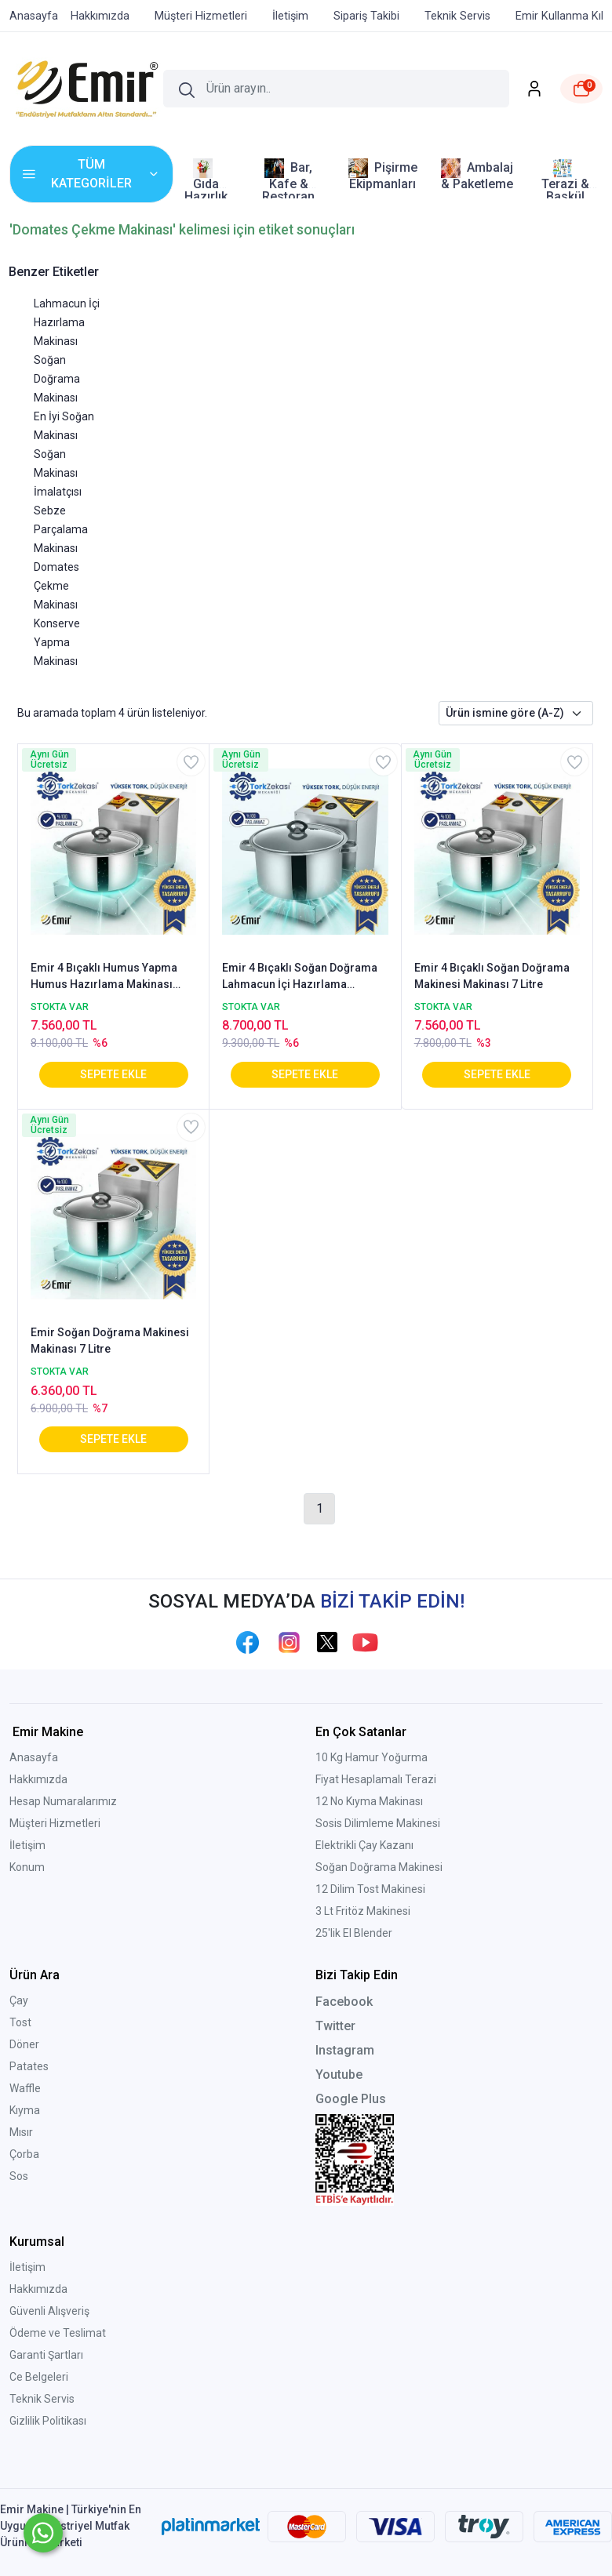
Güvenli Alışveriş (49, 2311)
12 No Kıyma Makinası (369, 1801)
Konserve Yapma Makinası (57, 642)
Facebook (344, 2001)
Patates (29, 2066)
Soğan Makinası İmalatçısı (58, 473)
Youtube (338, 2074)
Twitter (335, 2025)
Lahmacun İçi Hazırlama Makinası (67, 322)
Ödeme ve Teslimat (57, 2333)
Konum (27, 1867)
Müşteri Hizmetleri (54, 1823)
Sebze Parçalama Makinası (61, 529)
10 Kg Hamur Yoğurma (371, 1757)
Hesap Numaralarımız (63, 1801)
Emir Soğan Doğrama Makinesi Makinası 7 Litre (110, 1340)
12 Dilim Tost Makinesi (370, 1889)
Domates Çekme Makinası (56, 586)
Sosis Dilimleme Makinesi (377, 1823)
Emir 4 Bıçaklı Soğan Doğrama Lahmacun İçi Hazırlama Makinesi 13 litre (299, 977)
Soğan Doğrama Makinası (57, 379)
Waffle (25, 2088)
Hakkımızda (38, 1779)
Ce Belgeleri (38, 2377)
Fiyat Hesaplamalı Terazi (375, 1779)
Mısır (21, 2132)
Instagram (344, 2050)
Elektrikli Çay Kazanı (364, 1845)
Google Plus (350, 2098)
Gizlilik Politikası (47, 2420)
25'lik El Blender (353, 1933)
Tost (20, 2022)
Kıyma (24, 2110)
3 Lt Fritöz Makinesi (362, 1911)
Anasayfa (33, 1757)
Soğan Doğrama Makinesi (379, 1867)
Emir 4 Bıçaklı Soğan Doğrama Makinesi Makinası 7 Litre (492, 975)
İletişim (27, 1845)
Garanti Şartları (46, 2355)
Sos (18, 2176)
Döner (24, 2044)
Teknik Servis (42, 2399)
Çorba (24, 2154)
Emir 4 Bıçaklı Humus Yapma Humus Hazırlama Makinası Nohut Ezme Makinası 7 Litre (104, 977)
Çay (18, 2000)
